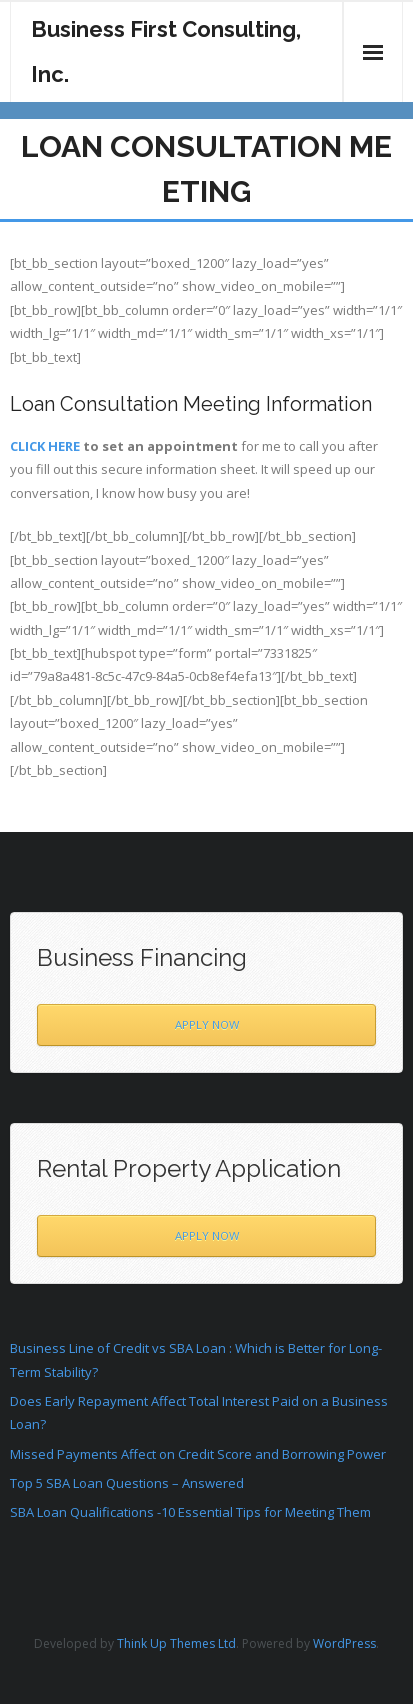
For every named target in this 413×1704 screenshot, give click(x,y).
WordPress (344, 1643)
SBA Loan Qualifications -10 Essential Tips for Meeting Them (190, 1512)
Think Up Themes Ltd (176, 1643)
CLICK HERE (45, 446)
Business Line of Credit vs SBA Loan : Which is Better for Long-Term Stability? (196, 1359)
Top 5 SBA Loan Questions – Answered (127, 1483)
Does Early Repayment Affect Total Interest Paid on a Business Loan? (199, 1412)
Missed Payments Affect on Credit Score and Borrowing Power (198, 1454)
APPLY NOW (207, 1024)
